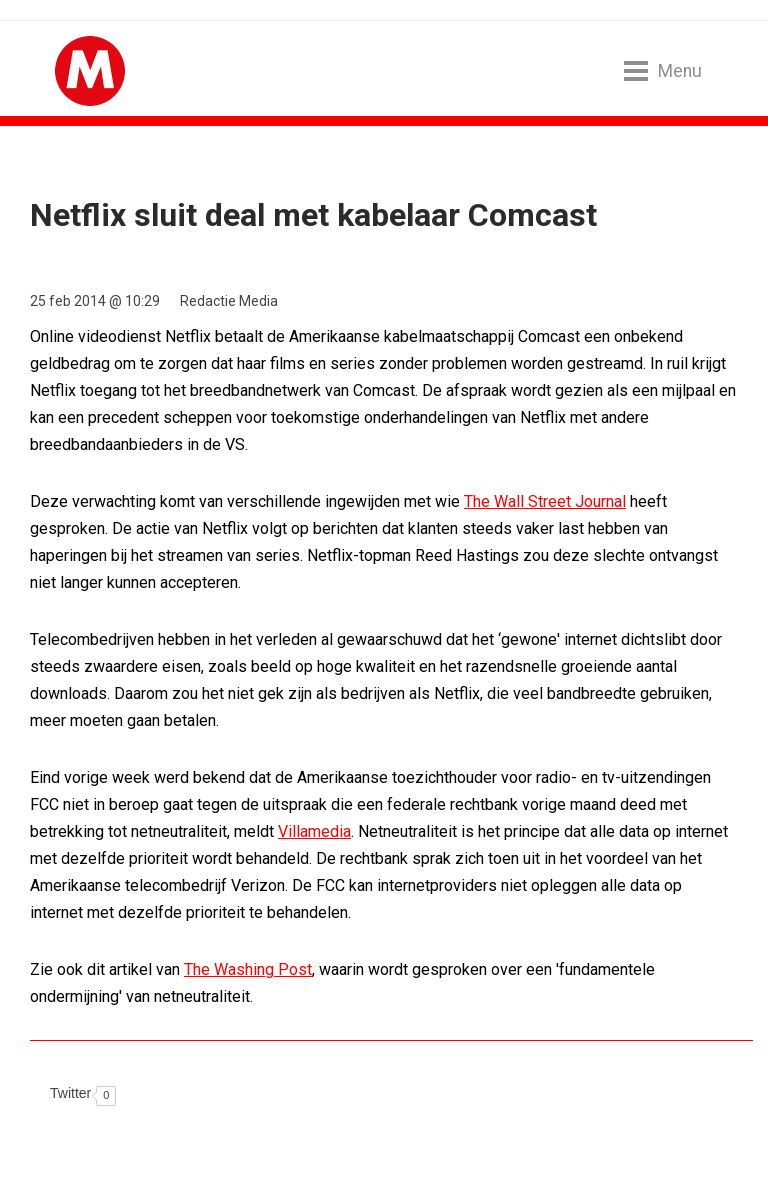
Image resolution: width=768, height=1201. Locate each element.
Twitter (70, 1093)
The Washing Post (248, 969)
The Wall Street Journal (545, 501)
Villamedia (314, 831)
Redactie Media (229, 301)
